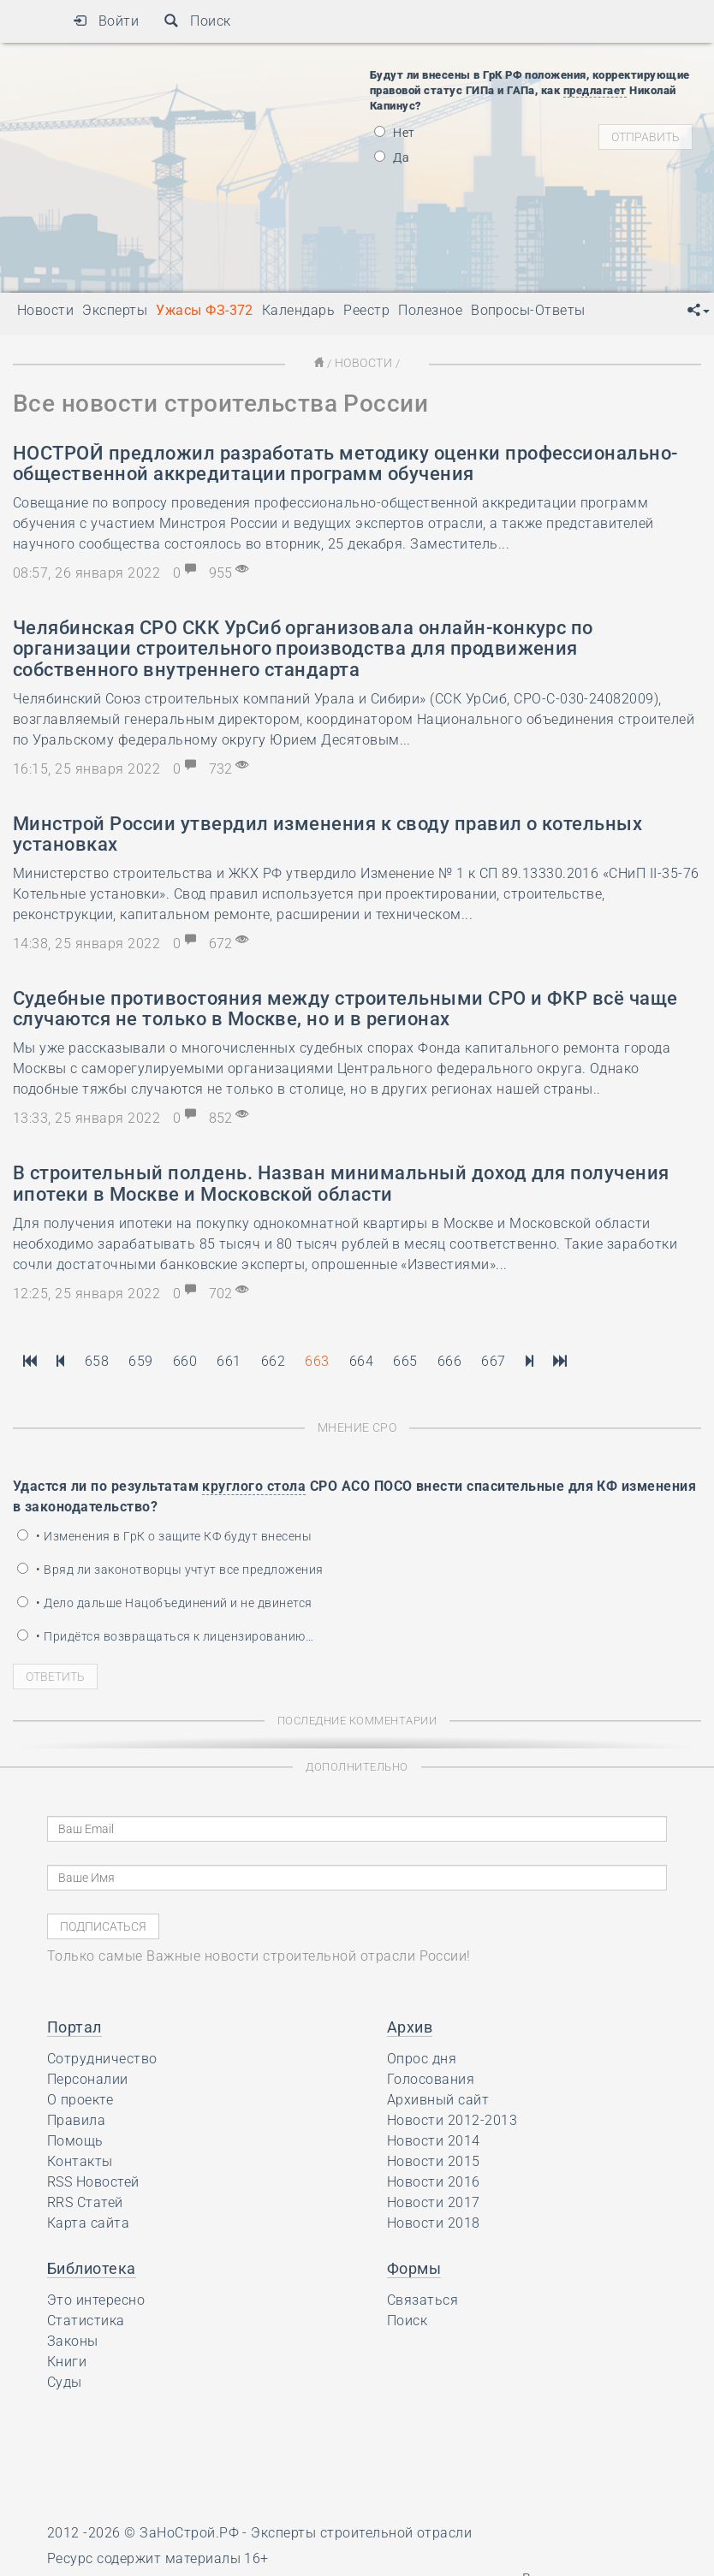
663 (317, 1360)
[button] (698, 311)
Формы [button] (414, 2267)
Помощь (75, 2139)
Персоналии (87, 2077)
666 (449, 1360)
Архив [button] (409, 2025)
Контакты (80, 2160)
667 (493, 1360)
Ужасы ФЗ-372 (204, 310)
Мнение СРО (357, 1426)
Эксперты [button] (114, 310)
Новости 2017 (433, 2201)
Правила (76, 2118)
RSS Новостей (93, 2180)
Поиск (197, 21)
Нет (394, 132)
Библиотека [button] (91, 2267)
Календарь (298, 310)
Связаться (422, 2298)
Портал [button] (74, 2025)
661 (229, 1360)
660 (185, 1360)
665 (405, 1360)
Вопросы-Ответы (528, 310)
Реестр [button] (366, 310)
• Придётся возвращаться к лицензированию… (165, 1634)
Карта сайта (88, 2221)
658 (97, 1360)
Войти (106, 21)
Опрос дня (421, 2057)
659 (140, 1360)
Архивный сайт (438, 2098)
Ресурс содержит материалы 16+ (158, 2557)
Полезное (430, 310)
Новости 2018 (433, 2221)
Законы (72, 2339)
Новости (363, 362)
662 (273, 1360)
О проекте (80, 2098)
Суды (64, 2380)
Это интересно (96, 2298)
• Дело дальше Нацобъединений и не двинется (164, 1601)
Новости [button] (45, 310)
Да (391, 157)
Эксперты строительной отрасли (361, 2531)
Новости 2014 (433, 2139)
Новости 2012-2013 (452, 2118)
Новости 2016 (433, 2180)
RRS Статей (85, 2201)
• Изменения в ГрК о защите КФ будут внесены (164, 1534)
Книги (66, 2360)
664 (361, 1360)
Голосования (430, 2077)
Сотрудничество (102, 2057)
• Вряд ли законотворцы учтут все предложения (170, 1568)
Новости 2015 (433, 2160)
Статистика (86, 2319)
